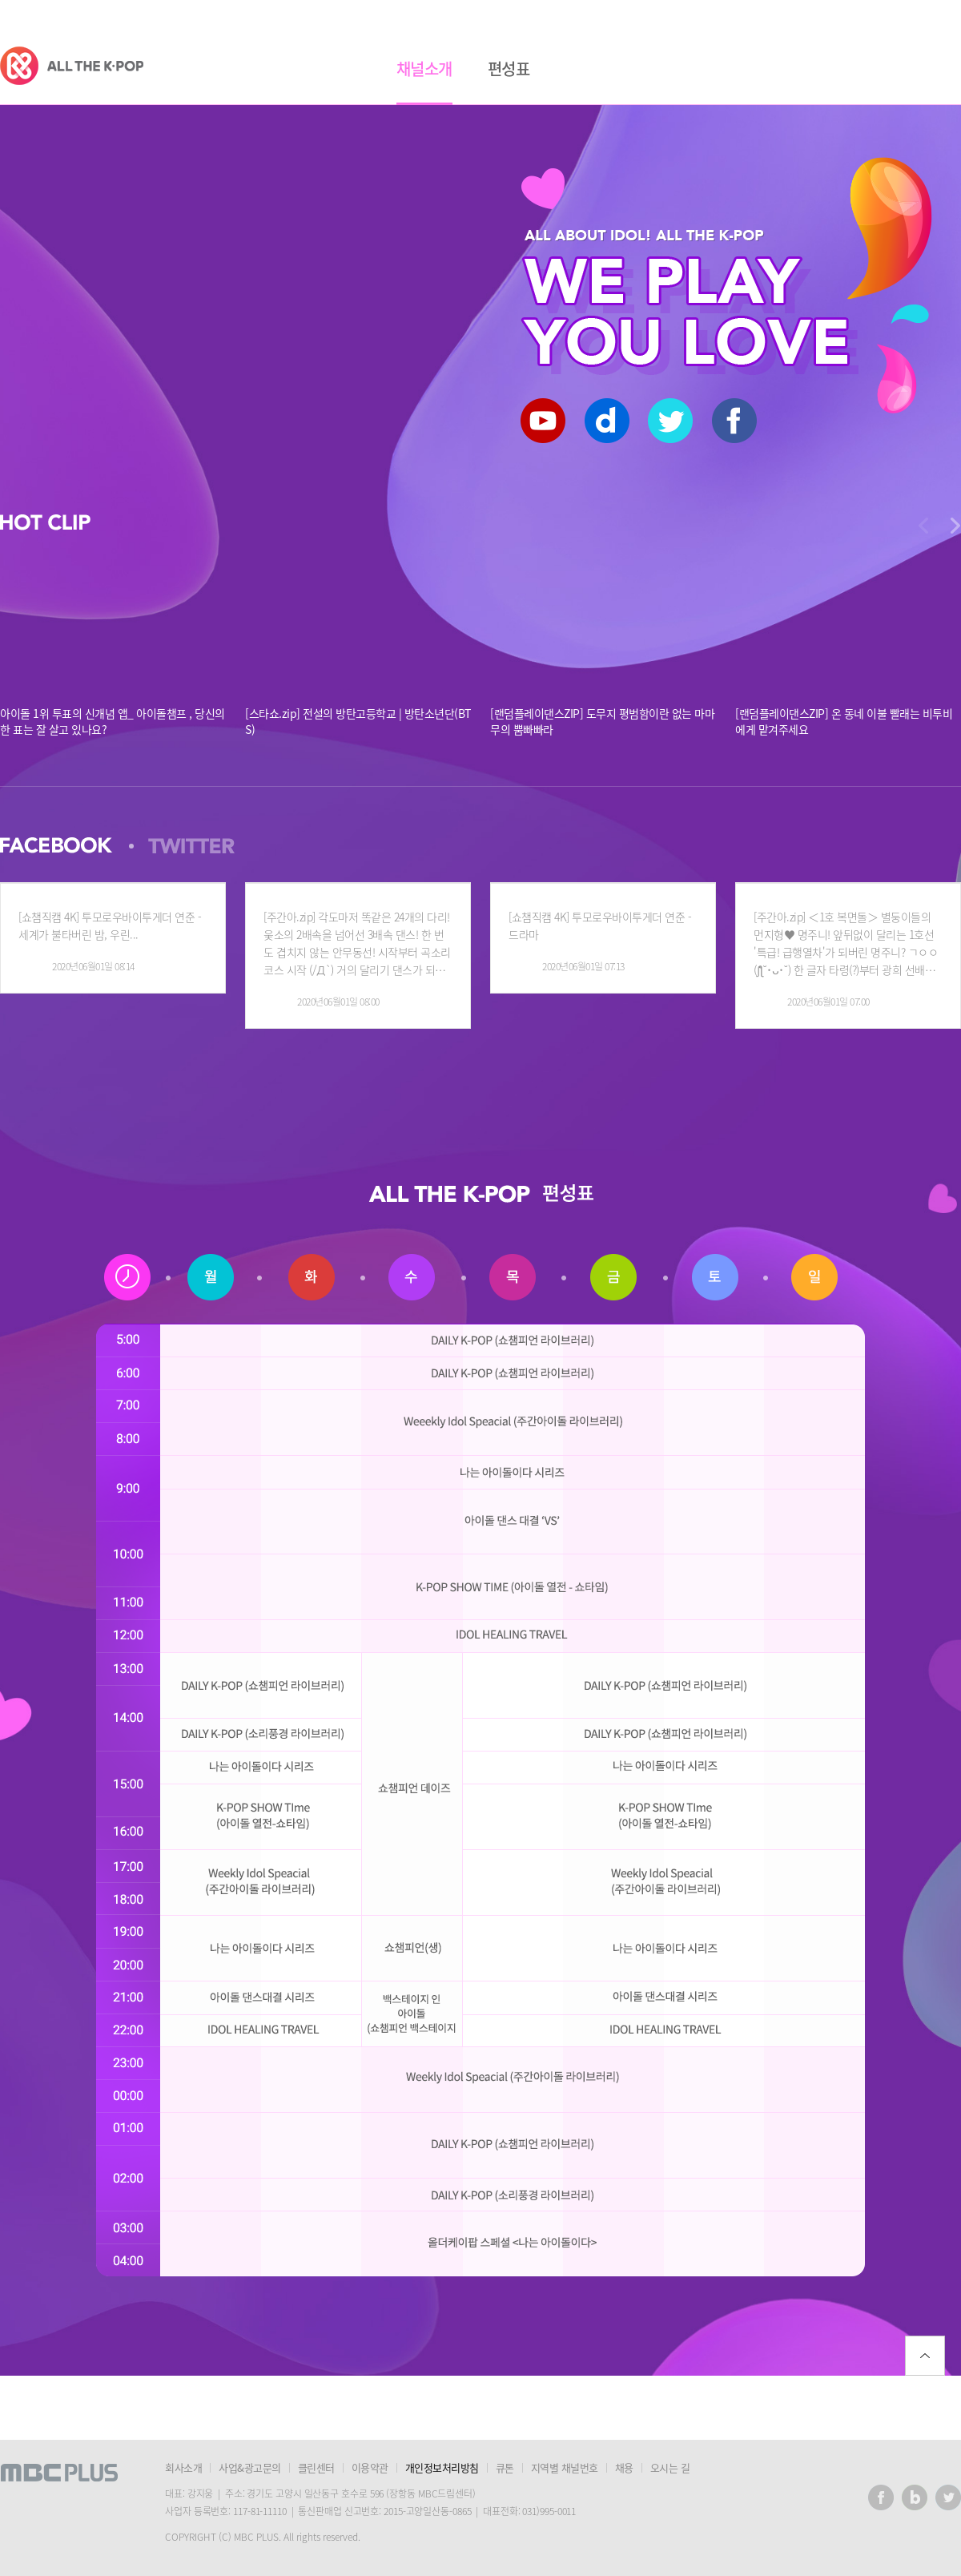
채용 (624, 2467)
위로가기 (925, 2356)
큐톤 (505, 2467)
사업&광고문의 (250, 2467)
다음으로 (923, 526)
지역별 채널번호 (564, 2467)
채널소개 (424, 68)
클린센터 (316, 2467)
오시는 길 (670, 2467)
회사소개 (183, 2467)
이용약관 (370, 2467)
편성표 (509, 68)
